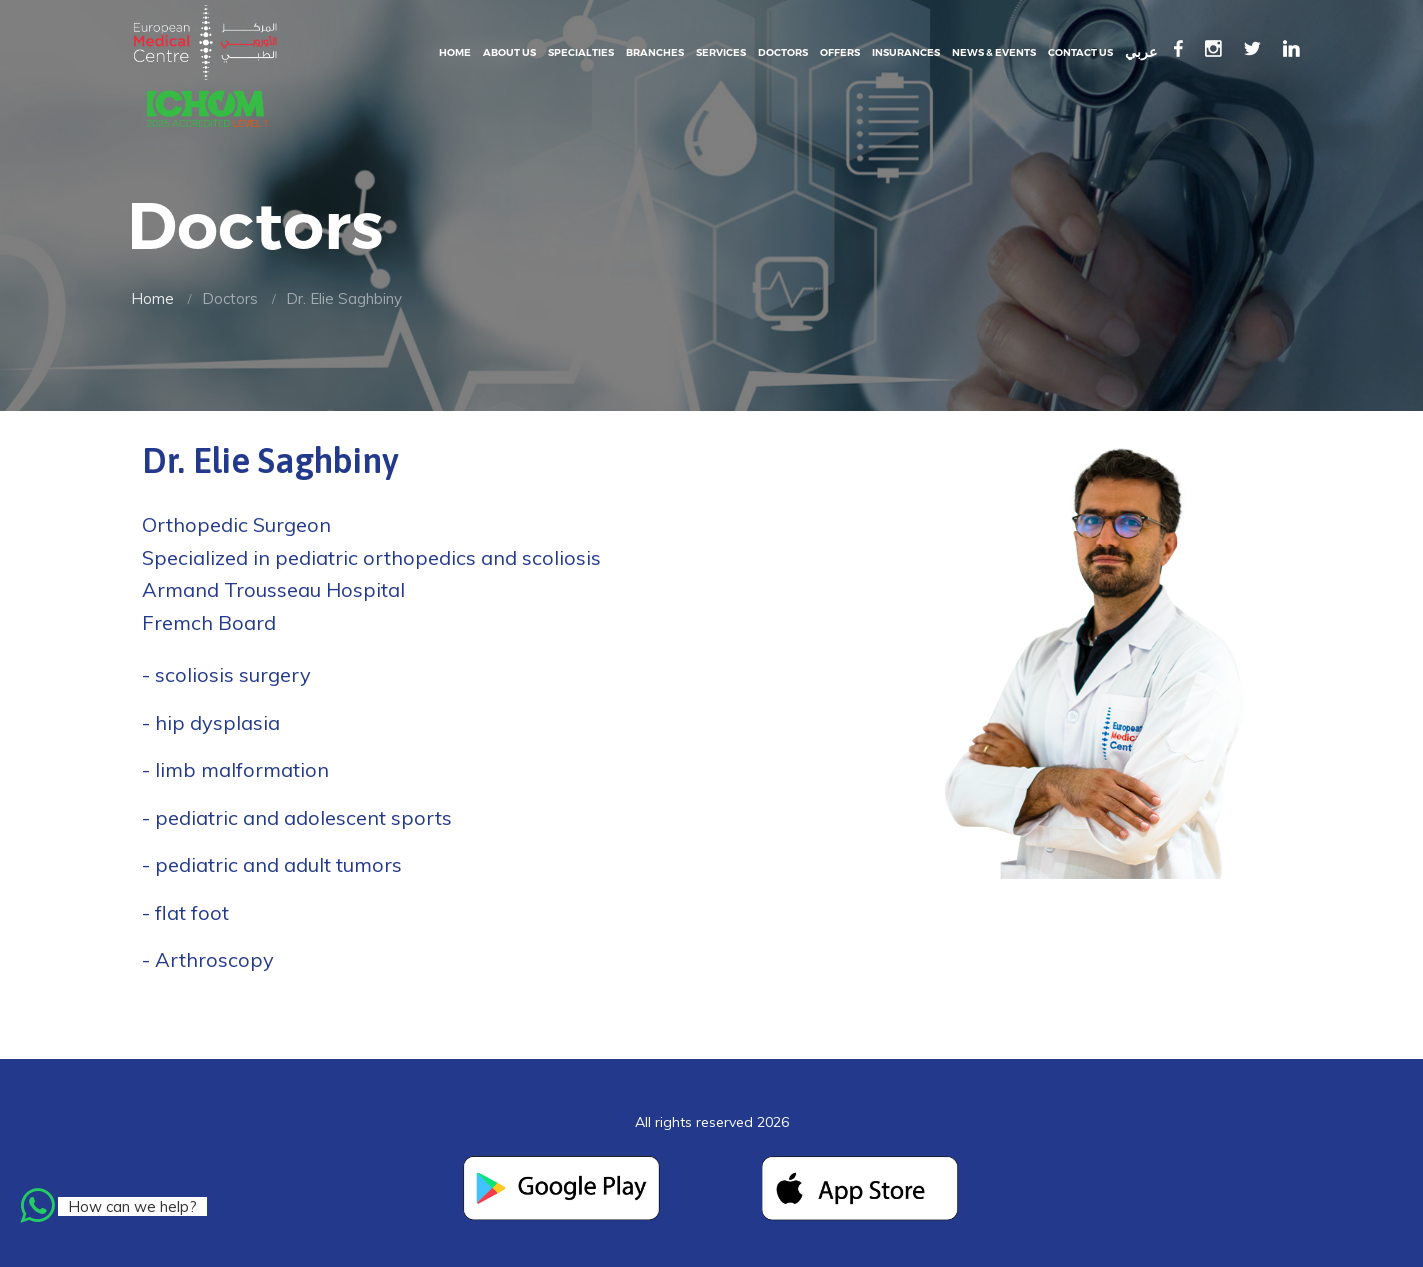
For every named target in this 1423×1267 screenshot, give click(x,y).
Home (455, 52)
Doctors (783, 52)
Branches (655, 52)
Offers (840, 52)
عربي (1141, 52)
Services (721, 52)
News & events (994, 52)
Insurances (906, 52)
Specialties (581, 52)
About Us (509, 52)
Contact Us (1080, 52)
